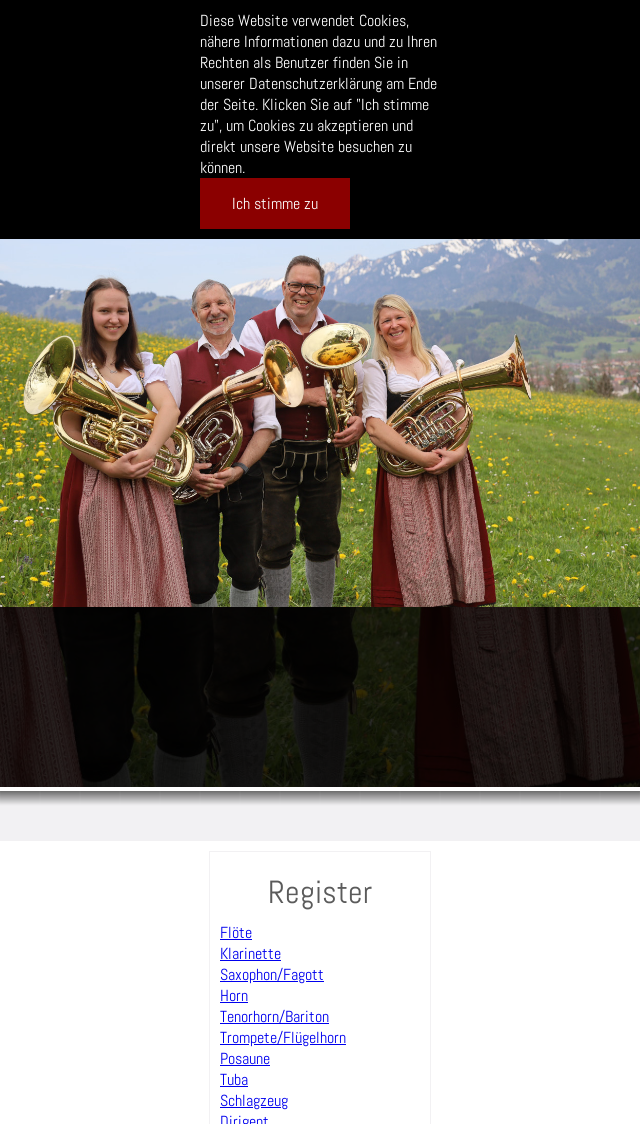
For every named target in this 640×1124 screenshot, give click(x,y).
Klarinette (250, 953)
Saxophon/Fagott (272, 974)
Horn (234, 995)
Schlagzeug (254, 1100)
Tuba (234, 1079)
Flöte (236, 932)
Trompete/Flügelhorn (283, 1037)
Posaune (245, 1058)
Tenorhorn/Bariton (274, 1016)
